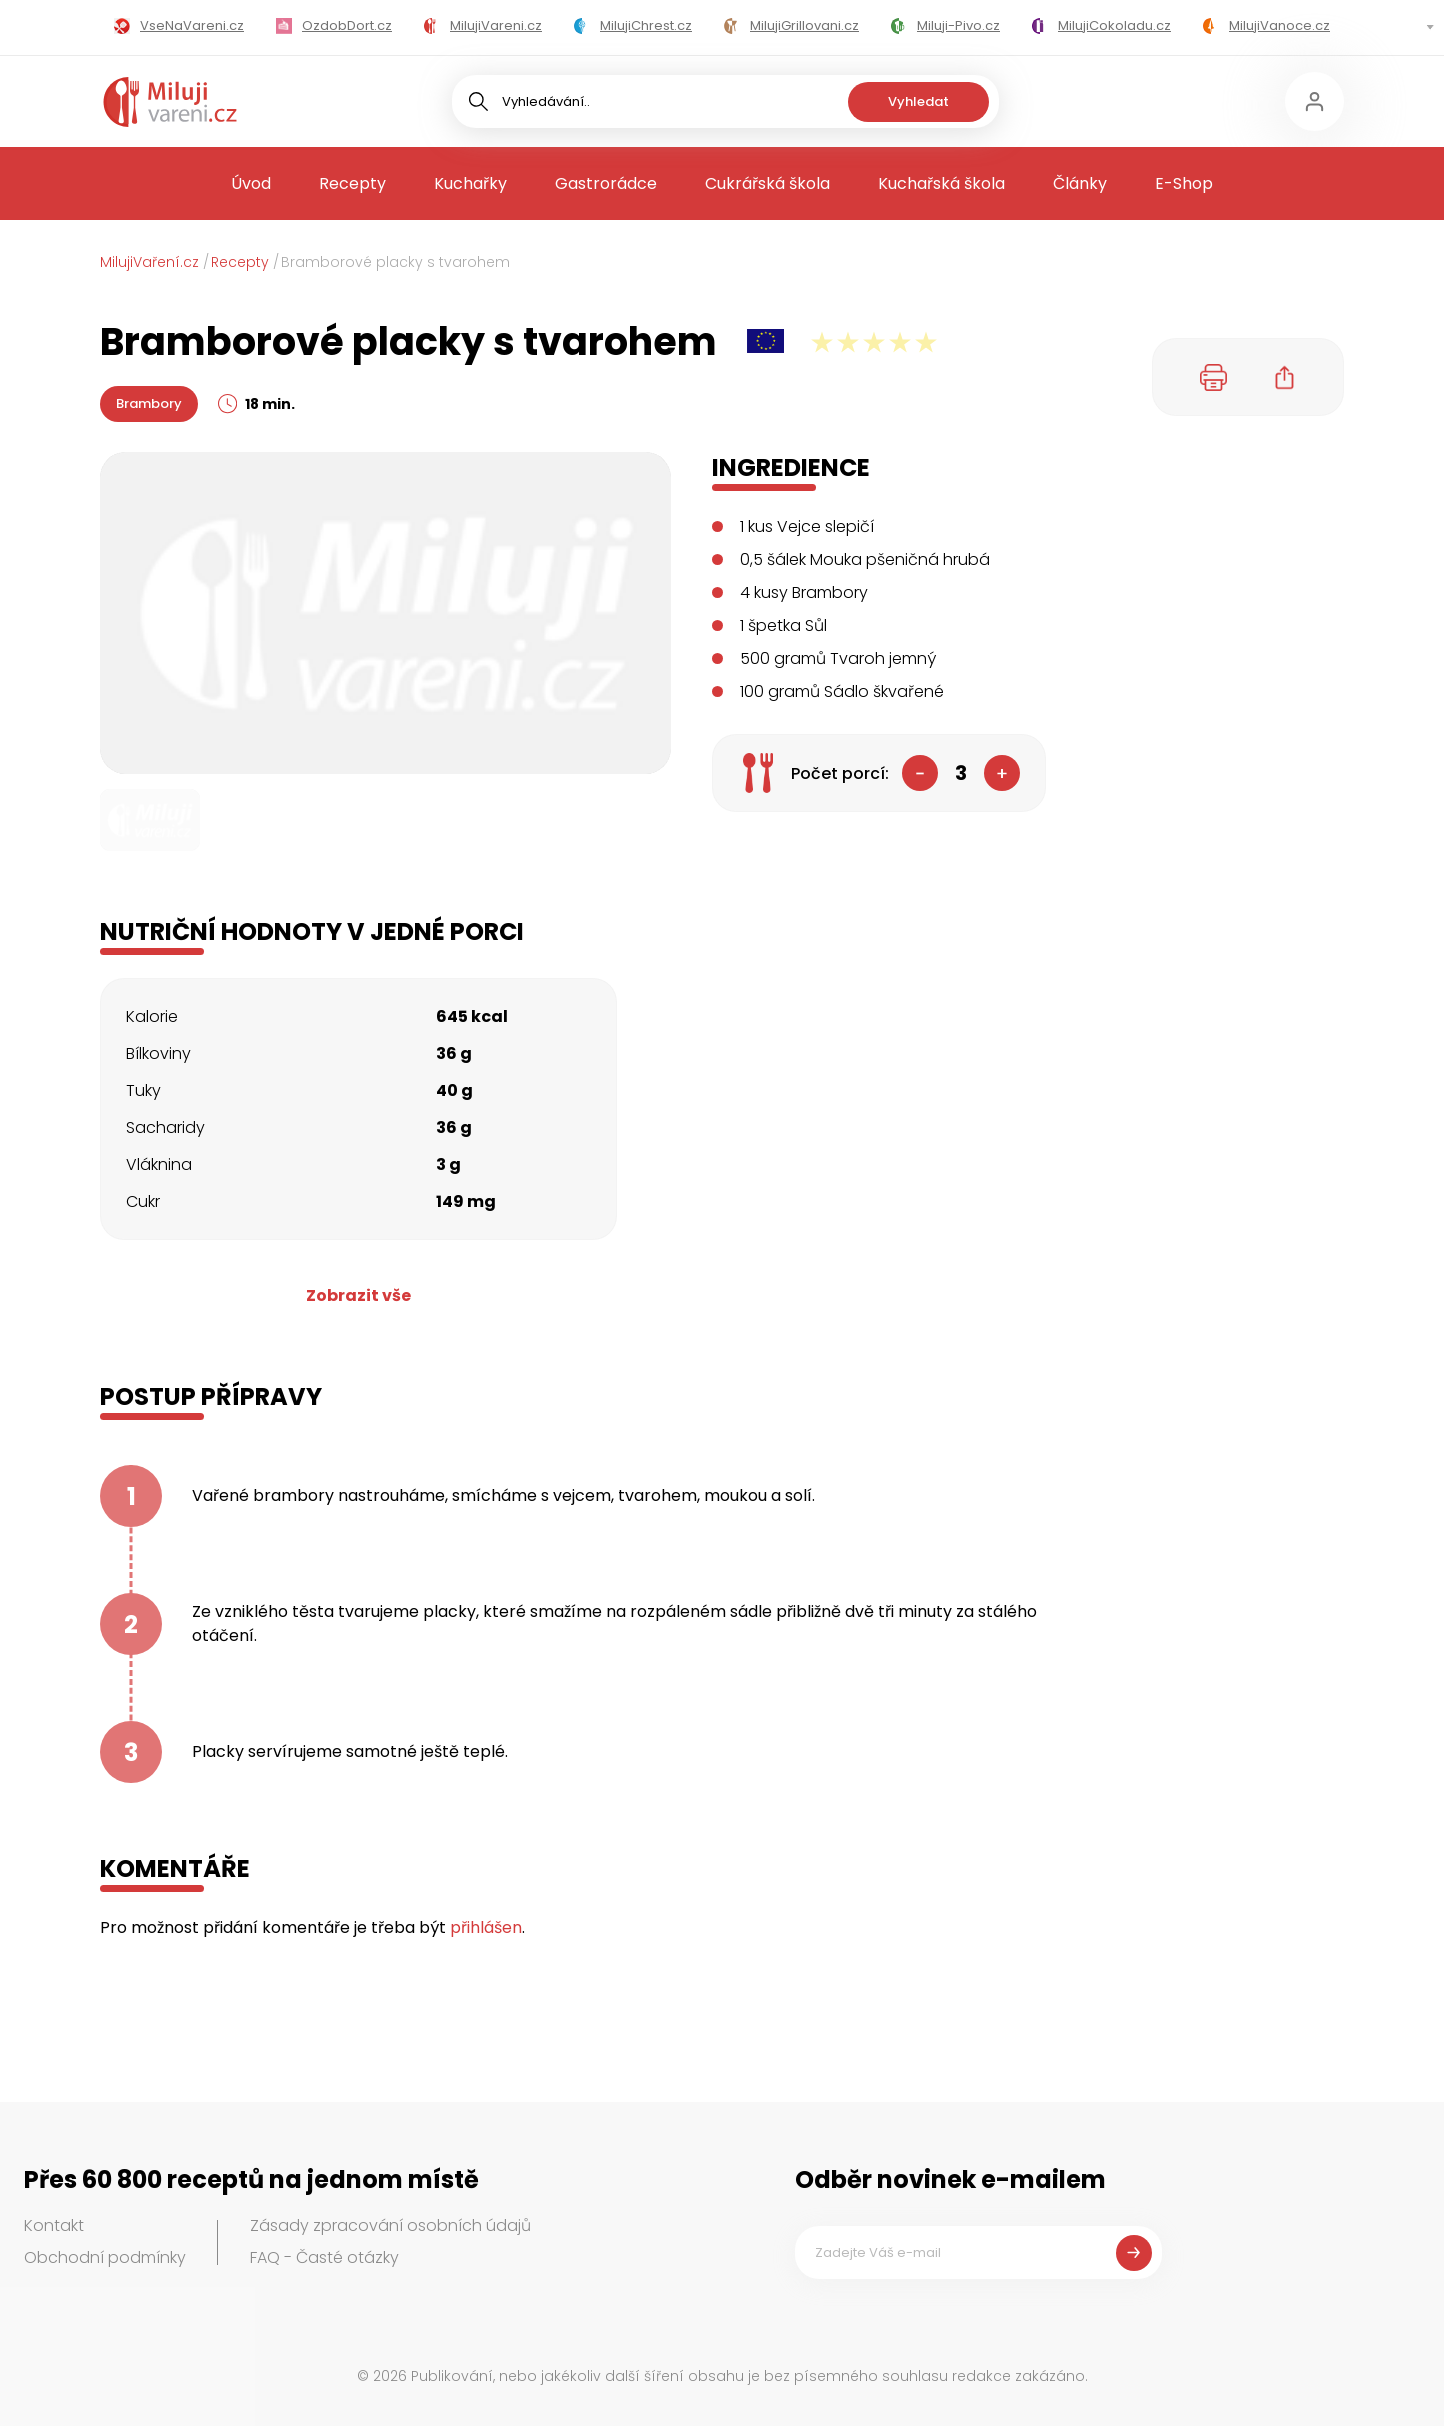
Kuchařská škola (941, 183)
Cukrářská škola (767, 183)
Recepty (352, 183)
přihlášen (486, 1927)
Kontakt (54, 2225)
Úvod (251, 183)
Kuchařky (470, 183)
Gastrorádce (606, 183)
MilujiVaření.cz (149, 262)
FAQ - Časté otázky (324, 2257)
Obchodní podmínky (105, 2257)
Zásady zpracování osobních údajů (390, 2225)
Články (1080, 183)
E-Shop (1184, 183)
